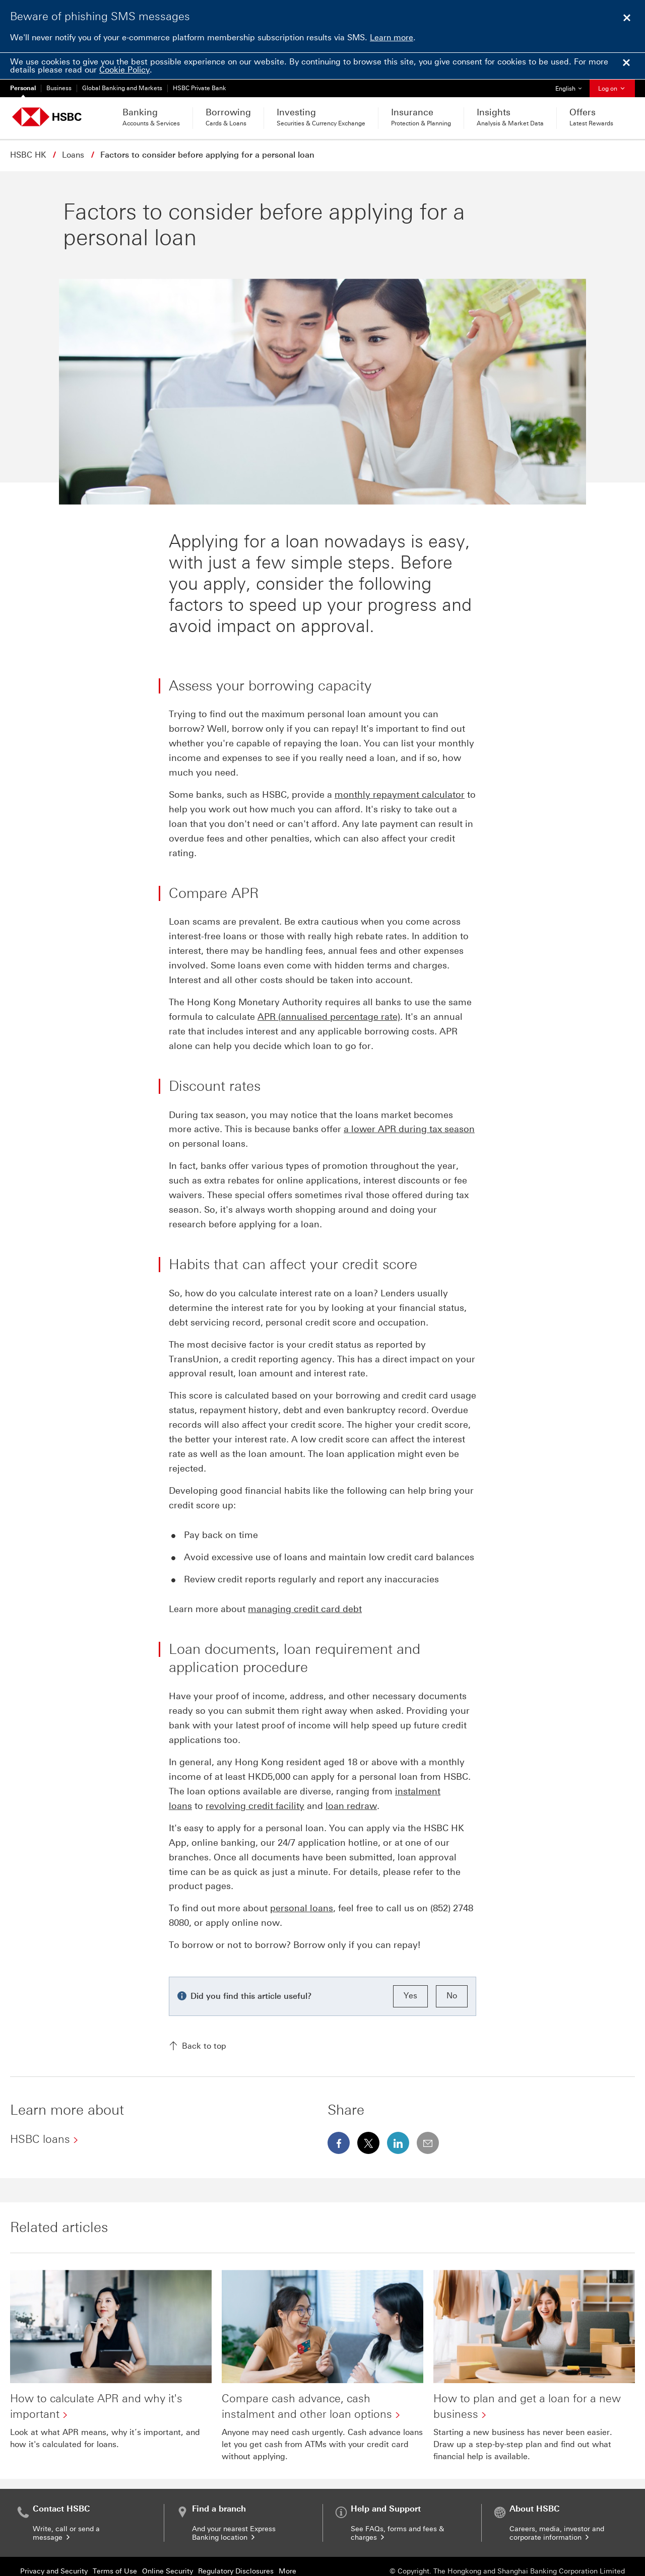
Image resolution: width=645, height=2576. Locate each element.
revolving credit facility (255, 1779)
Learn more (391, 37)
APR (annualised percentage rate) (328, 990)
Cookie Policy (124, 70)
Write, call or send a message (66, 2506)
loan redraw (351, 1779)
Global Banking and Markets (122, 88)
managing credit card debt (305, 1582)
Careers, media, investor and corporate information (556, 2506)
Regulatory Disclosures (236, 2544)
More (287, 2544)
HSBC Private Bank (199, 88)
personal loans (301, 1881)
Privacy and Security (54, 2544)
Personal (23, 88)
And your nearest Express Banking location (234, 2506)
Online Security (167, 2544)
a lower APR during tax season (409, 1102)
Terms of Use (115, 2544)
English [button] (572, 86)
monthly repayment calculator (400, 768)
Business (59, 88)
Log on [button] (612, 88)
